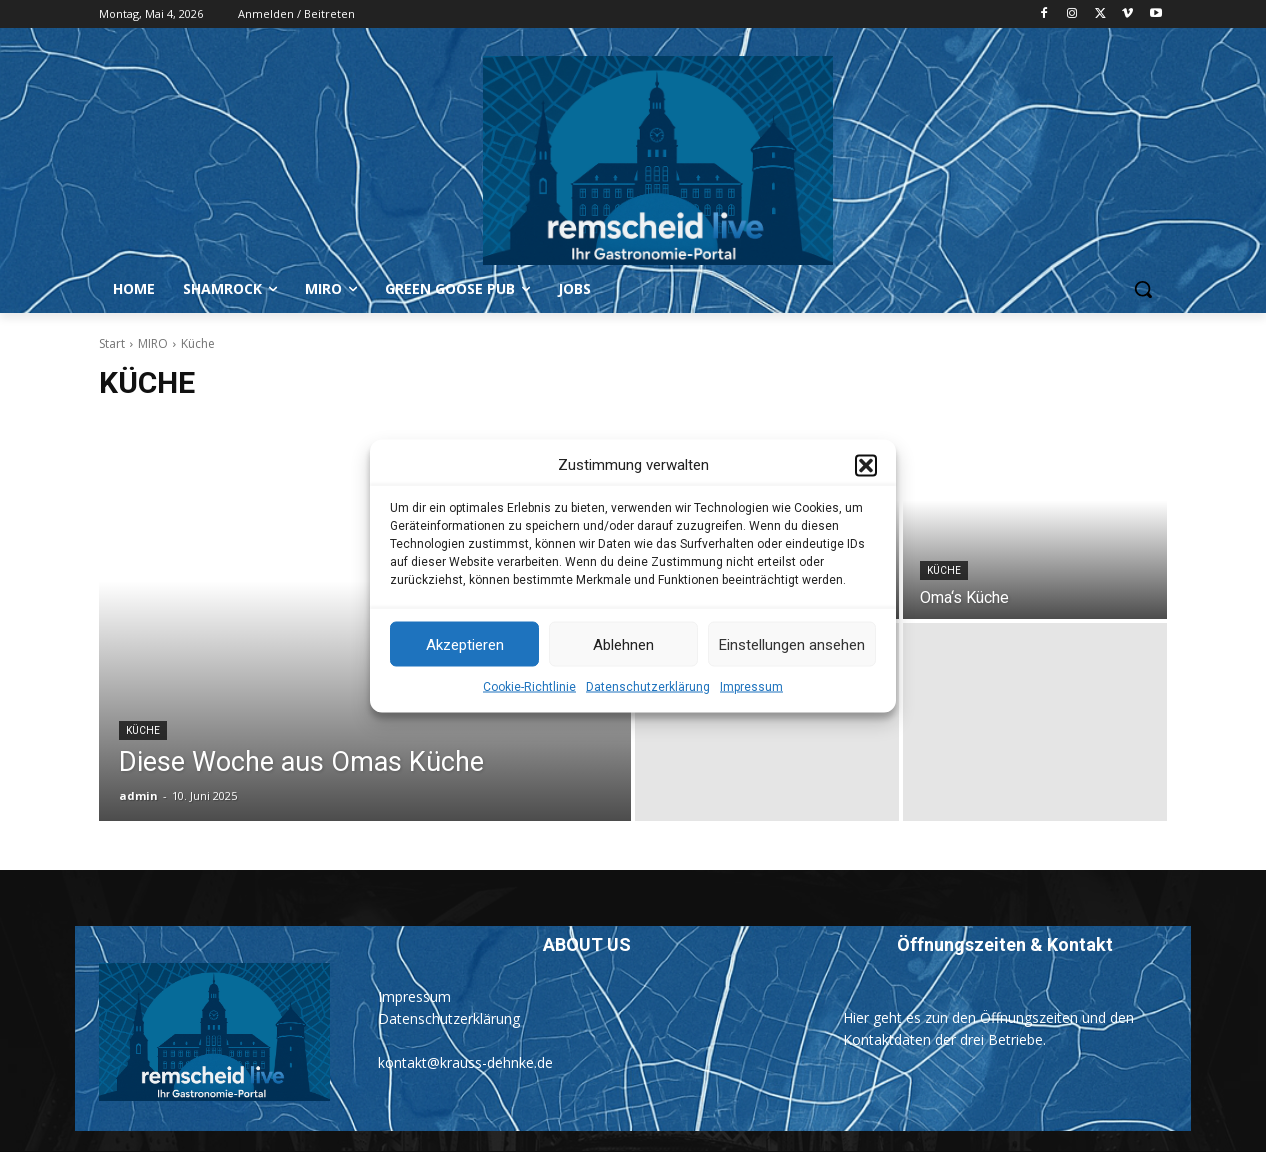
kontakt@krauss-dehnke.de (465, 1062)
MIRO (153, 343)
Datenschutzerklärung (648, 719)
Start (112, 343)
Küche (143, 730)
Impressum (751, 719)
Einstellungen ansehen (792, 676)
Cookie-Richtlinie (529, 719)
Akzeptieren (465, 676)
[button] (866, 497)
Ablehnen (623, 676)
